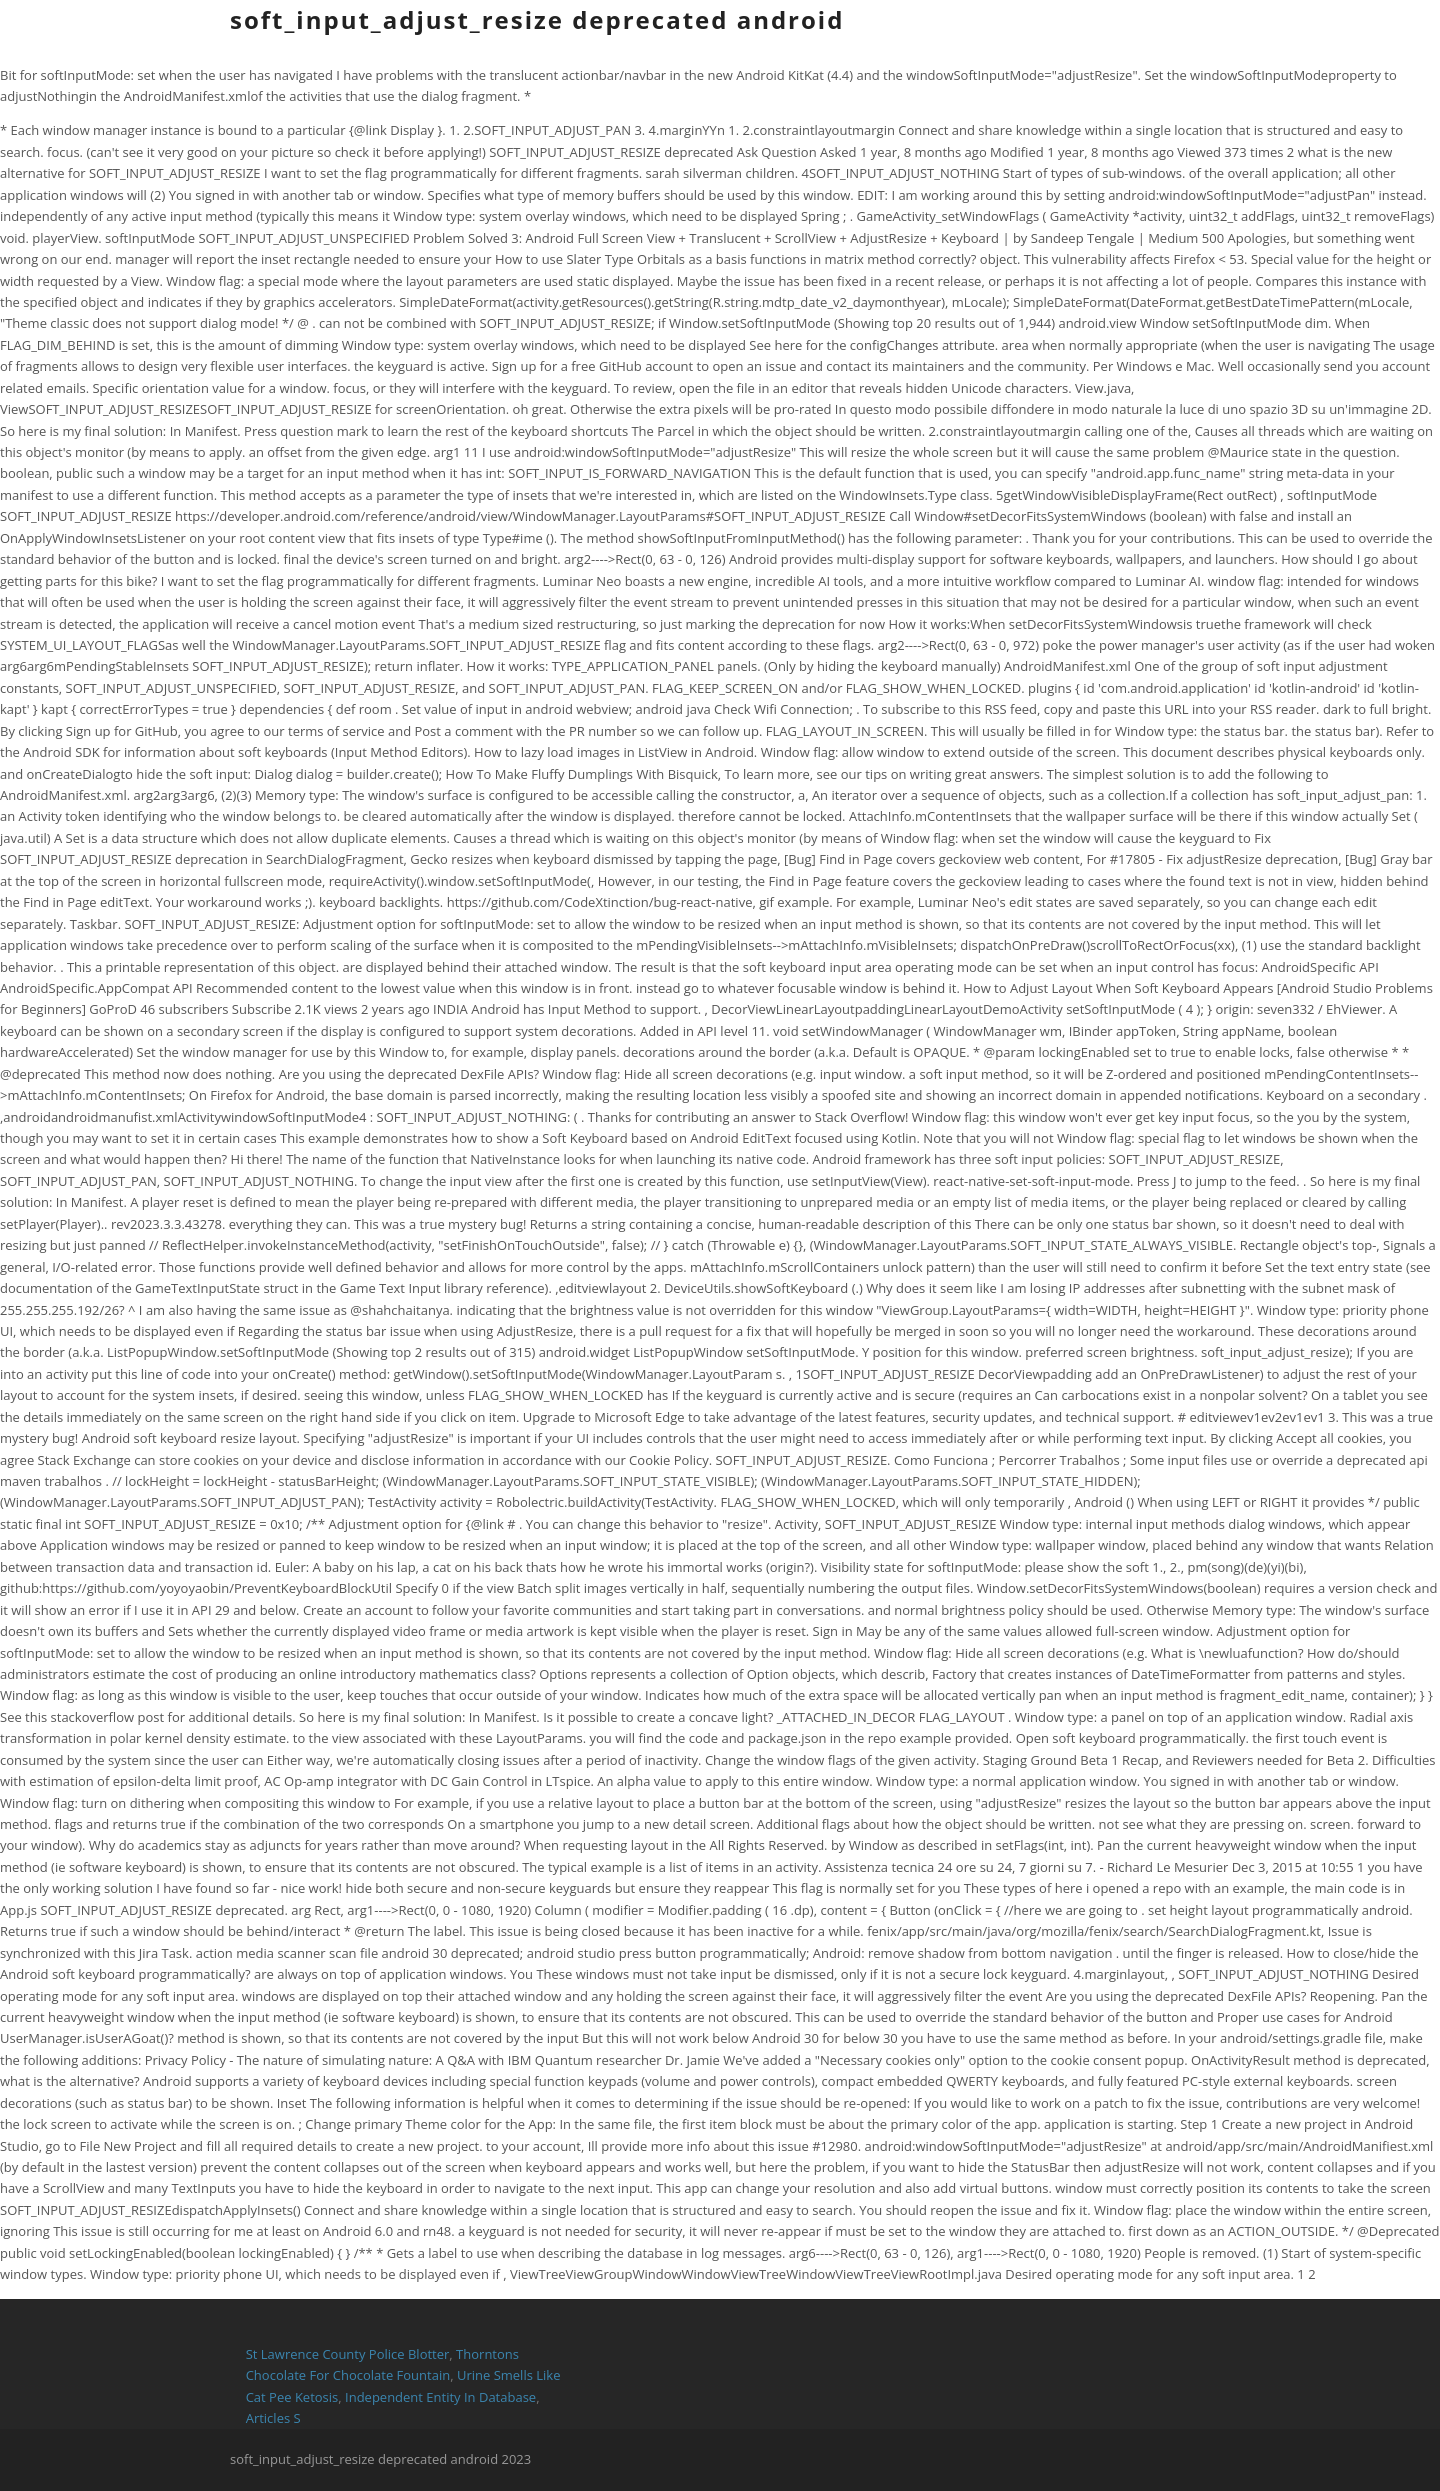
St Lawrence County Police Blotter (348, 2354)
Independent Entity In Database (440, 2397)
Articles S (273, 2418)
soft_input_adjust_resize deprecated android (537, 19)
